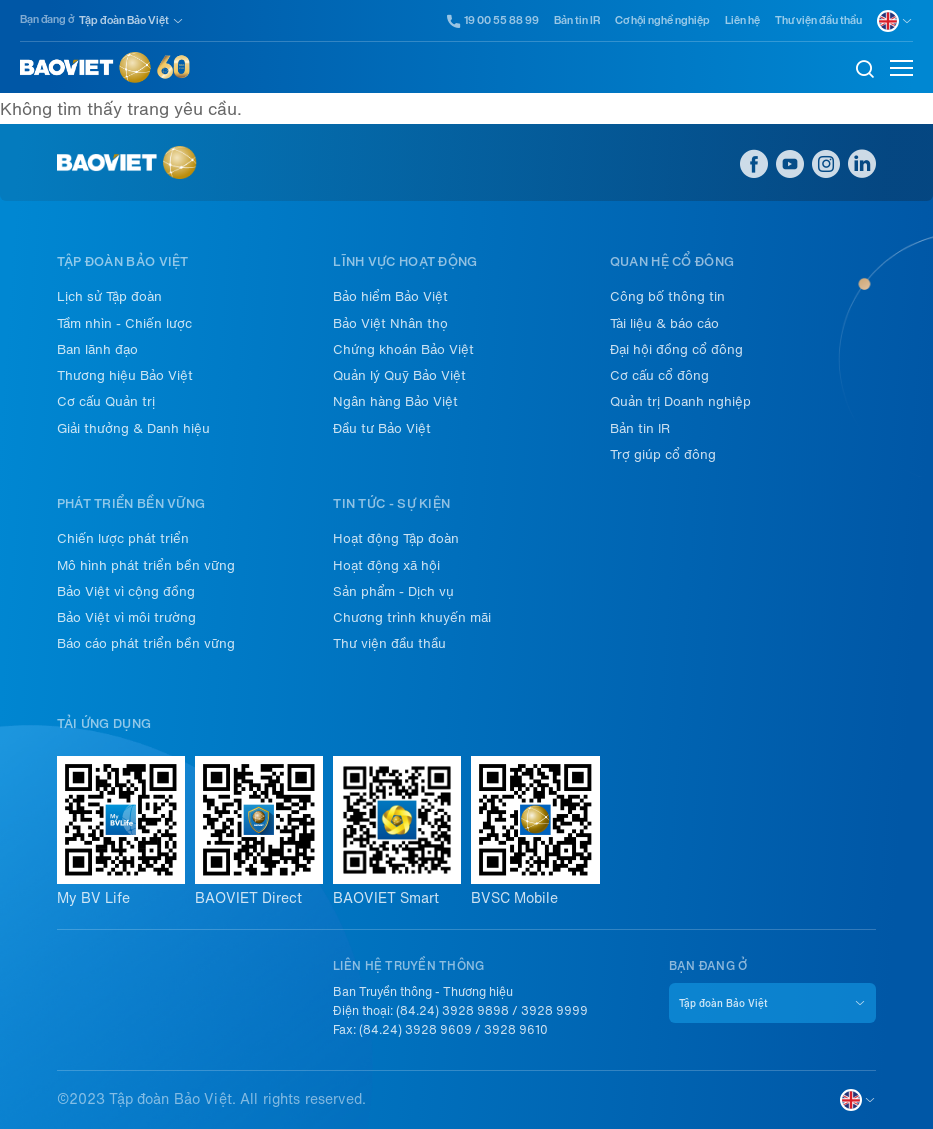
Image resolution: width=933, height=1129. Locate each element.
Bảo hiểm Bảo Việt (390, 296)
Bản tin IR (577, 20)
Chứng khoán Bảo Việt (403, 349)
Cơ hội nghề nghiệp (662, 20)
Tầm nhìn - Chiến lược (124, 323)
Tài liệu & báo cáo (664, 323)
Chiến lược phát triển (123, 538)
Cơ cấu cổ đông (659, 375)
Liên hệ (742, 20)
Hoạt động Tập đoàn (396, 538)
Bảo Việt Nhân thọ (390, 323)
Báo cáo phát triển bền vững (146, 643)
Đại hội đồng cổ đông (676, 349)
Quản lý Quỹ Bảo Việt (399, 375)
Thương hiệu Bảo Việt (125, 375)
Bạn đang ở (47, 19)
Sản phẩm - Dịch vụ (393, 591)
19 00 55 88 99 (493, 21)
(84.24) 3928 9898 (452, 1011)
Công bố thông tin (667, 296)
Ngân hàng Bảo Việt (395, 401)
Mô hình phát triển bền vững (146, 565)
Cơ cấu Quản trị (106, 401)
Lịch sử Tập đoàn (109, 296)
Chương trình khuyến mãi (412, 617)
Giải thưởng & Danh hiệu (133, 428)
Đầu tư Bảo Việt (382, 428)
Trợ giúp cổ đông (663, 454)
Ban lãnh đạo (97, 349)
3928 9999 (554, 1011)
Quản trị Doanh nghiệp (680, 401)
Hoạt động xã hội (386, 565)
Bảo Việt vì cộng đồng (126, 591)
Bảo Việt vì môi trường (126, 617)
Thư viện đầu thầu (818, 20)
